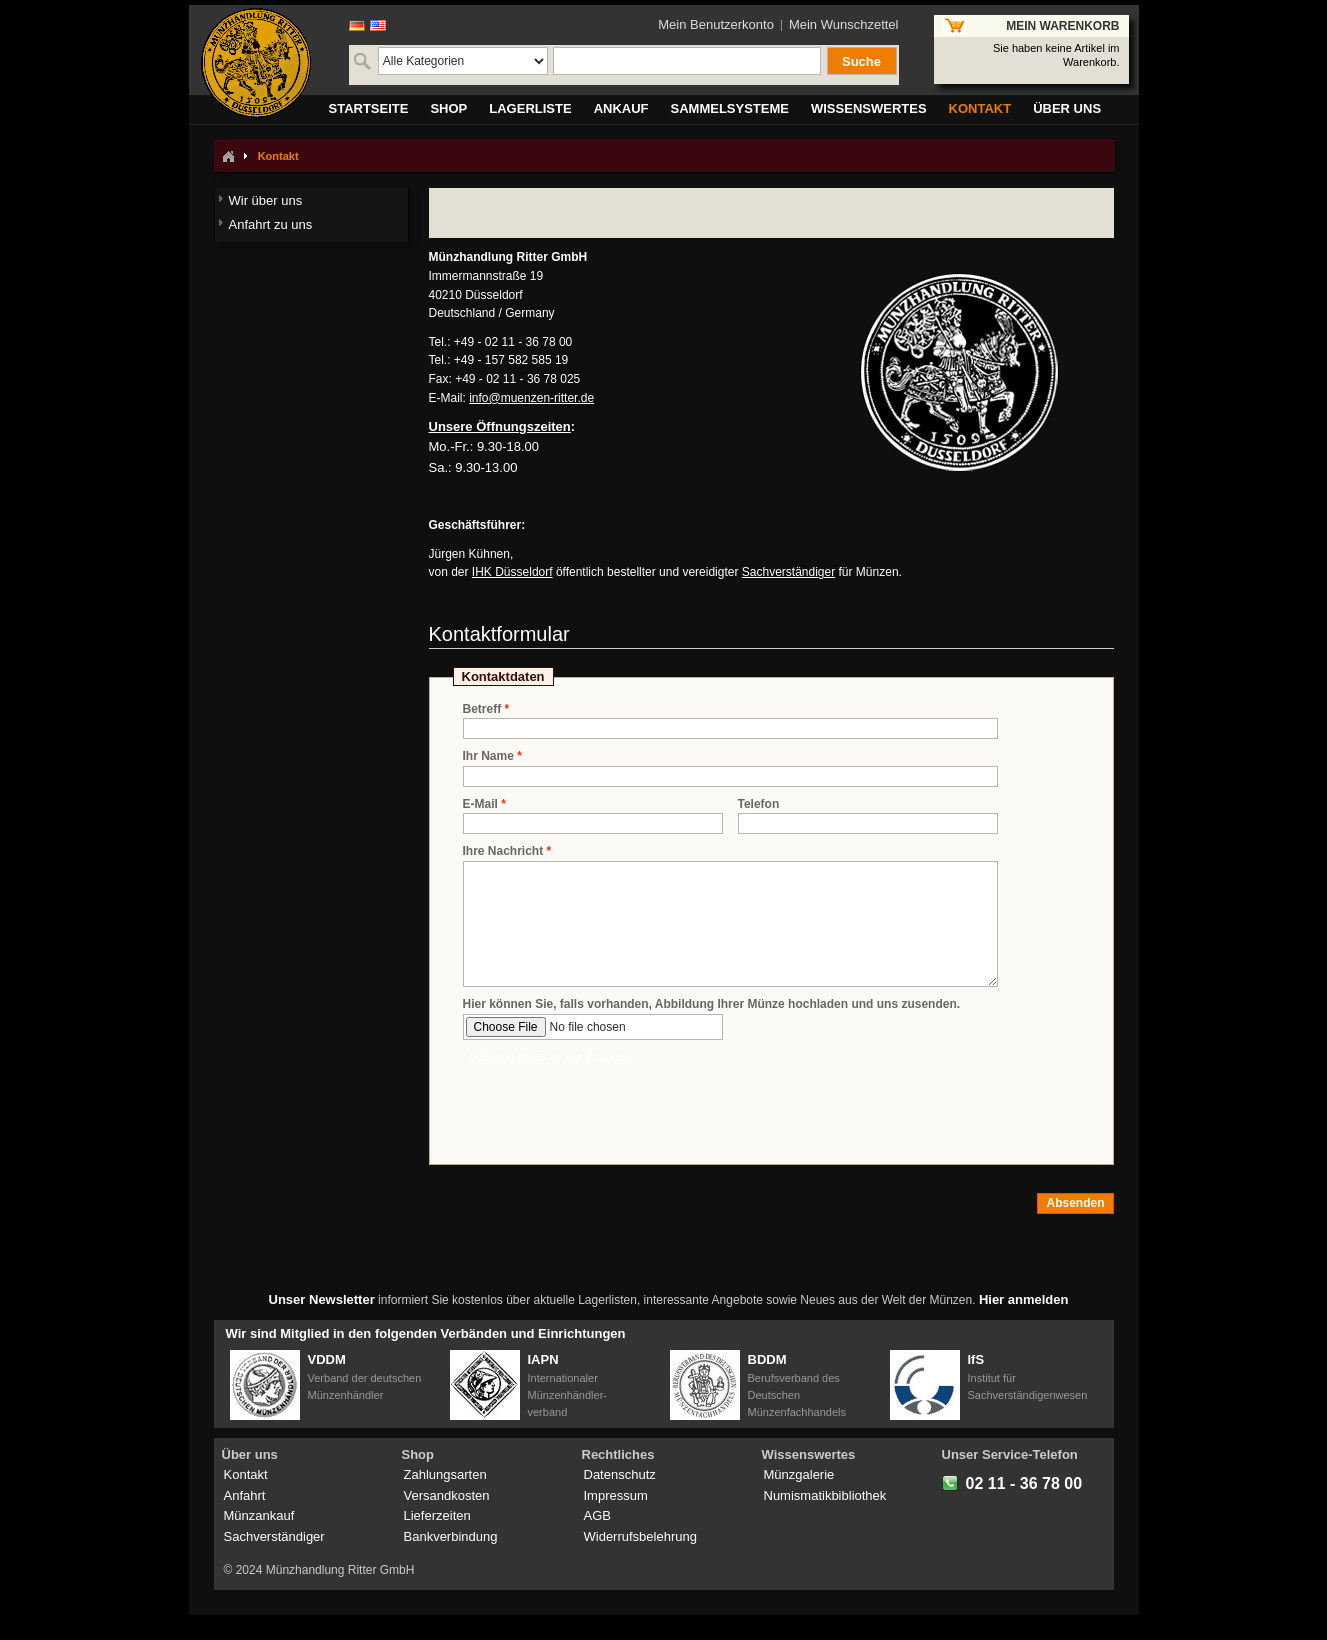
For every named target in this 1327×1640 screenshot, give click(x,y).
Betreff (482, 709)
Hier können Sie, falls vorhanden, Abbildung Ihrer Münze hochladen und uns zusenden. (712, 1004)
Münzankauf (259, 1515)
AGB (597, 1515)
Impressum (616, 1495)
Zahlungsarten (445, 1474)
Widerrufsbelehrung (640, 1536)
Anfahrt (245, 1495)
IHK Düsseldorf (512, 572)
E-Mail (480, 804)
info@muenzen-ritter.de (531, 398)
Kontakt (246, 1474)
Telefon (759, 804)
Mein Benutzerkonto (716, 24)
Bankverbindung (451, 1536)
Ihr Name (488, 756)
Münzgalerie (799, 1474)
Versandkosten (447, 1495)
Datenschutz (620, 1474)
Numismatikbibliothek (825, 1495)
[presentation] (615, 1105)
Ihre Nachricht (503, 851)
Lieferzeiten (437, 1515)
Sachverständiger (788, 572)
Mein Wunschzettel (844, 24)
